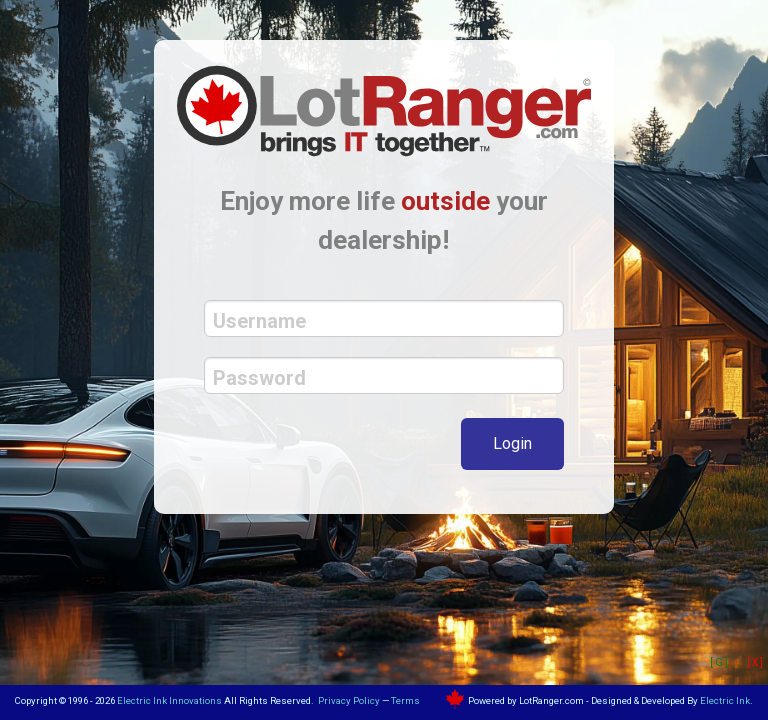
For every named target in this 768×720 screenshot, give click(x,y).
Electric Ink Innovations (169, 700)
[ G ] (719, 662)
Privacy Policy (349, 700)
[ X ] (755, 662)
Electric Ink (725, 700)
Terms (405, 700)
